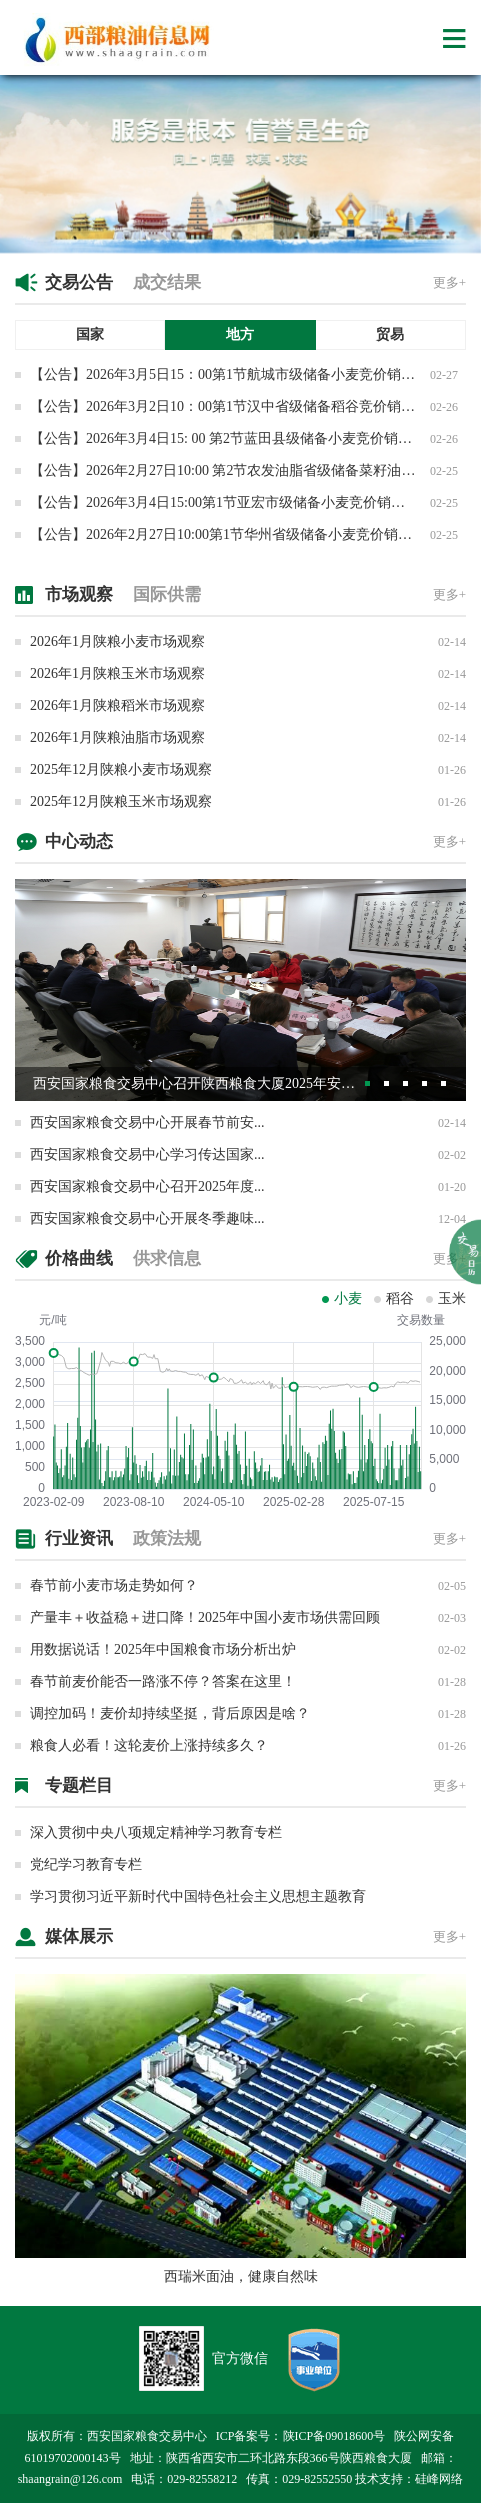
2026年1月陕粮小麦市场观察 (117, 641)
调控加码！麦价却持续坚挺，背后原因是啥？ (170, 1713)
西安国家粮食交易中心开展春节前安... (147, 1122)
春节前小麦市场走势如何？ (114, 1585)
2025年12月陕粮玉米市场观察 (121, 801)
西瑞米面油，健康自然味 (241, 2276)
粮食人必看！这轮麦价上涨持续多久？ (149, 1745)
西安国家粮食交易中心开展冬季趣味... (147, 1218)
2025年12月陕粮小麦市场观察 (121, 769)
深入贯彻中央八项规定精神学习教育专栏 (156, 1832)
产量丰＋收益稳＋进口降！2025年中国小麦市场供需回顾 (205, 1617)
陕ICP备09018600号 (334, 2436)
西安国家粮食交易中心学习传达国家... (147, 1154)
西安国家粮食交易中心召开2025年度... (147, 1186)
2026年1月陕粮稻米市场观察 (117, 705)
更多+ (449, 282)
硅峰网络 (439, 2479)
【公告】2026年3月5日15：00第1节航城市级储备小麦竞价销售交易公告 (250, 374)
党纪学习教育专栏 (86, 1864)
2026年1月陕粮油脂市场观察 (117, 737)
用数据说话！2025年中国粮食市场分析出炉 (163, 1649)
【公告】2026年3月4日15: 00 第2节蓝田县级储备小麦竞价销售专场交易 (249, 438)
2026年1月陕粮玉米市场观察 (117, 673)
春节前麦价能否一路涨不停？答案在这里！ (163, 1681)
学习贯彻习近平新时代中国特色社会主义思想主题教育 (198, 1896)
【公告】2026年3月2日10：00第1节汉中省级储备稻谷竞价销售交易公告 (250, 406)
